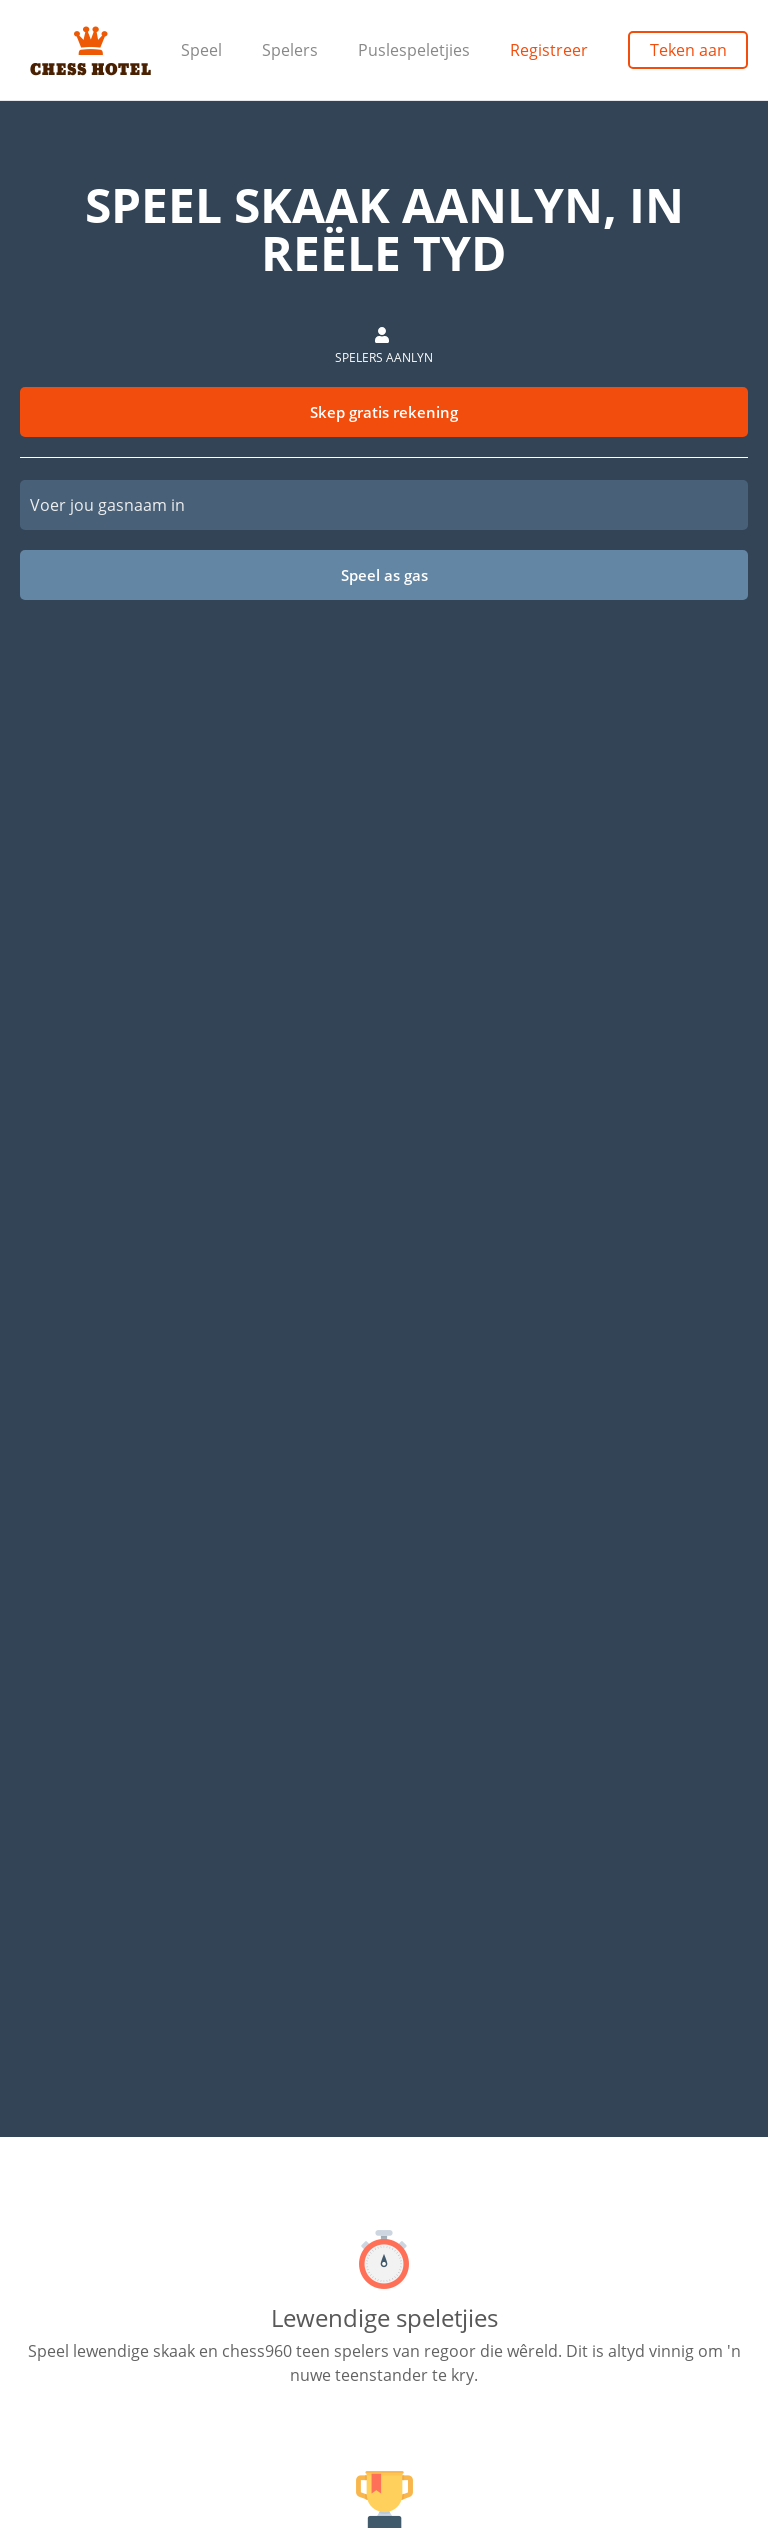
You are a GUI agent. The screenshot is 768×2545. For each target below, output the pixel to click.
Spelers (290, 50)
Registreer (549, 50)
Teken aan (688, 50)
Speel (201, 50)
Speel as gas (384, 575)
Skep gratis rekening (384, 412)
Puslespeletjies (414, 50)
